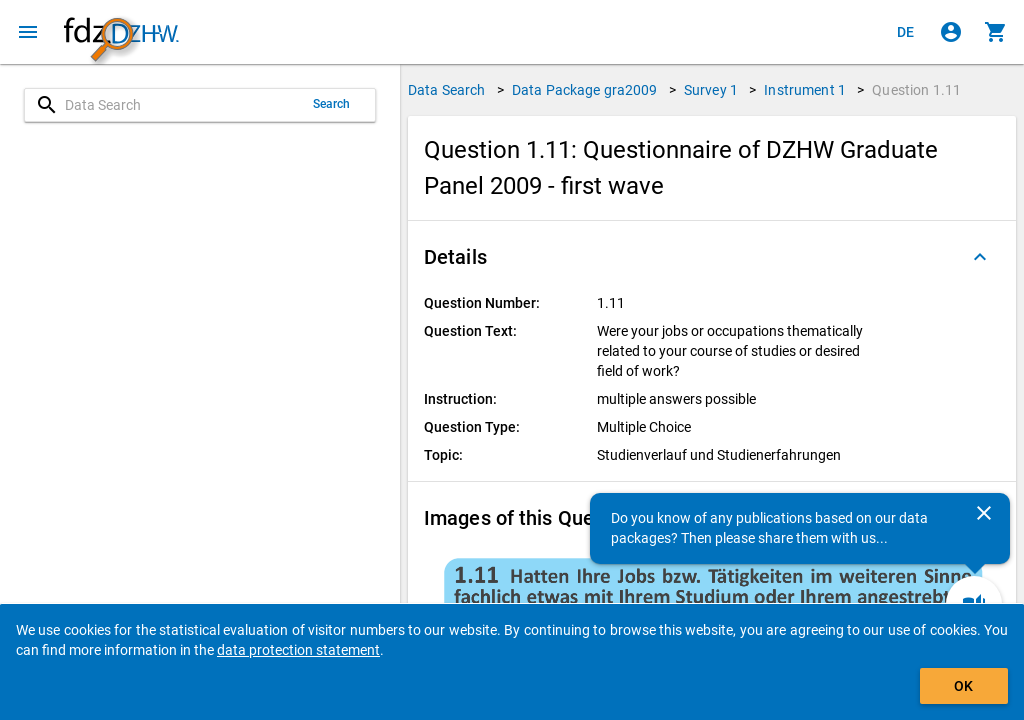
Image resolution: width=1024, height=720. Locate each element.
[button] (712, 257)
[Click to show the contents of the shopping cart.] (996, 32)
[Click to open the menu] (28, 32)
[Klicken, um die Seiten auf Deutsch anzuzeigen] (906, 32)
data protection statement (298, 650)
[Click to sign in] (951, 32)
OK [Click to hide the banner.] (963, 686)
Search (332, 104)
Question (916, 90)
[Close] (984, 513)
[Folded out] (980, 257)
